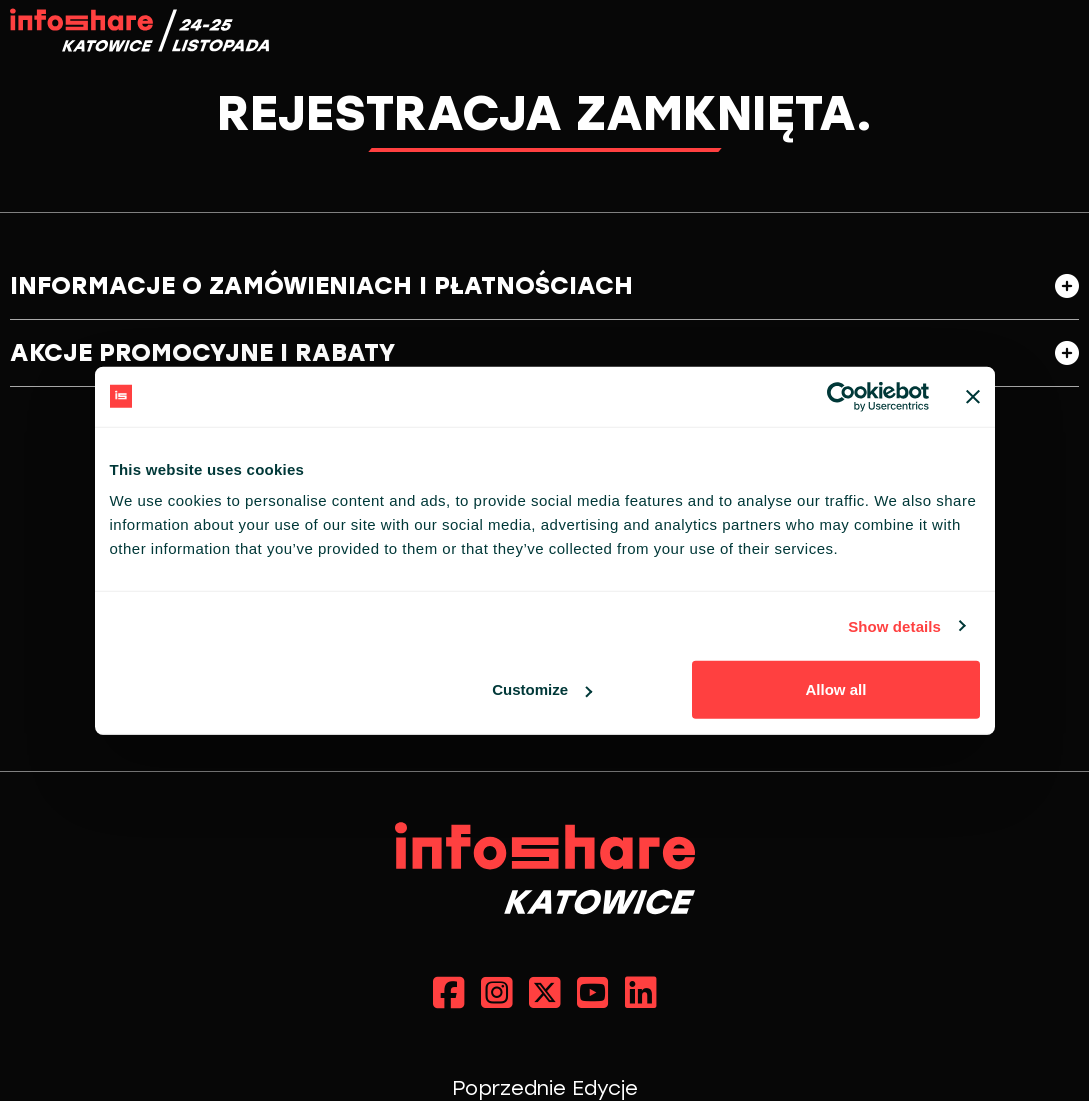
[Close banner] (973, 396)
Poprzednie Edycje (545, 1088)
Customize (542, 689)
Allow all (836, 689)
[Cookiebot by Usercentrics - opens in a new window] (841, 396)
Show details (894, 625)
